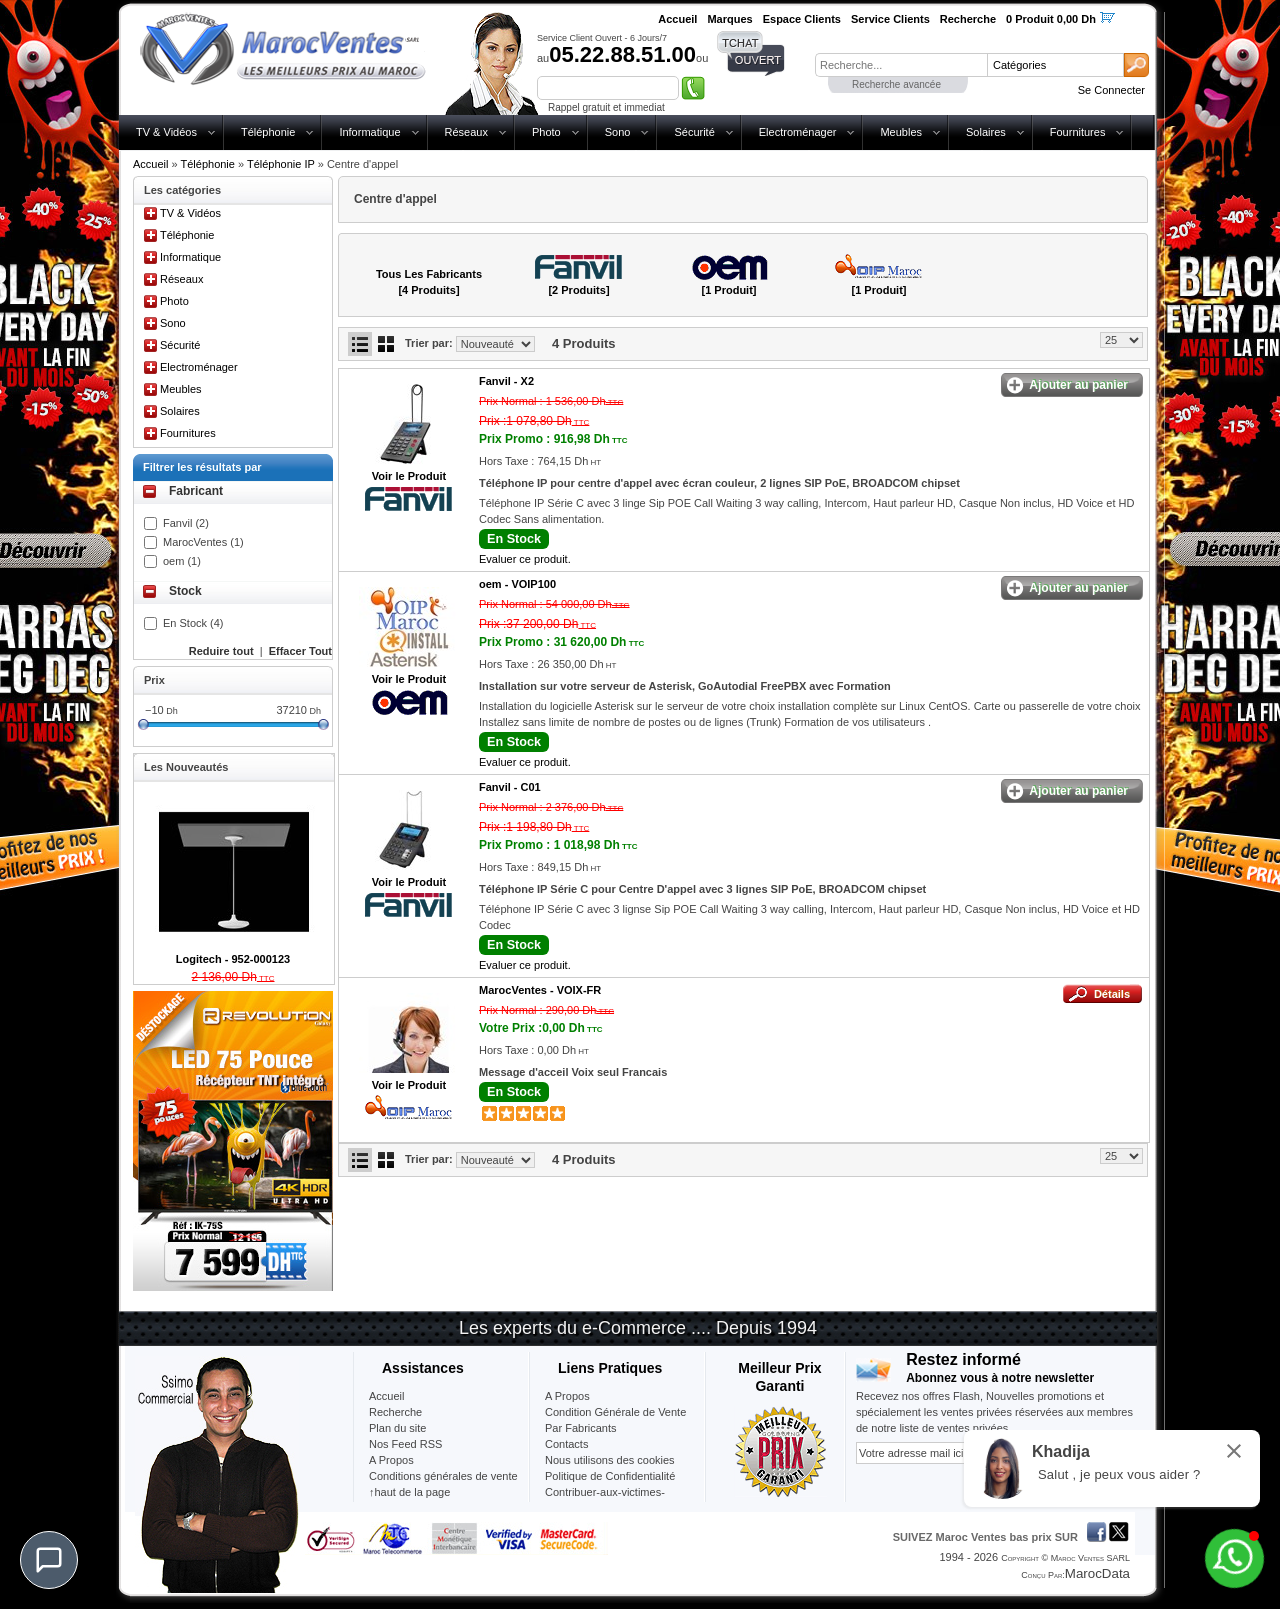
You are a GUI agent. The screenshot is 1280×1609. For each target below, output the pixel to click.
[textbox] (901, 65)
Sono (618, 132)
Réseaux (466, 132)
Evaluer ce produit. (525, 559)
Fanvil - (506, 381)
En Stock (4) (193, 623)
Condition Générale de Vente (615, 1412)
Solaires (986, 132)
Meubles (901, 132)
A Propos (567, 1396)
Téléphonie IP (281, 164)
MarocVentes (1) (203, 542)
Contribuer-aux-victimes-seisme (605, 1500)
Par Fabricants (581, 1428)
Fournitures (1078, 132)
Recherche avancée (896, 84)
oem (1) (182, 561)
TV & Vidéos (166, 132)
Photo (546, 132)
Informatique (369, 132)
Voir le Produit (409, 476)
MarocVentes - (540, 990)
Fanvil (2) (186, 523)
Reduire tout (221, 651)
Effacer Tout (300, 651)
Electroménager (798, 132)
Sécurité (694, 132)
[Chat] (49, 1560)
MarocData (1097, 1573)
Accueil (150, 164)
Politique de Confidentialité (610, 1476)
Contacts (566, 1444)
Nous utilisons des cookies (610, 1460)
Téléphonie (268, 132)
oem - (517, 584)
